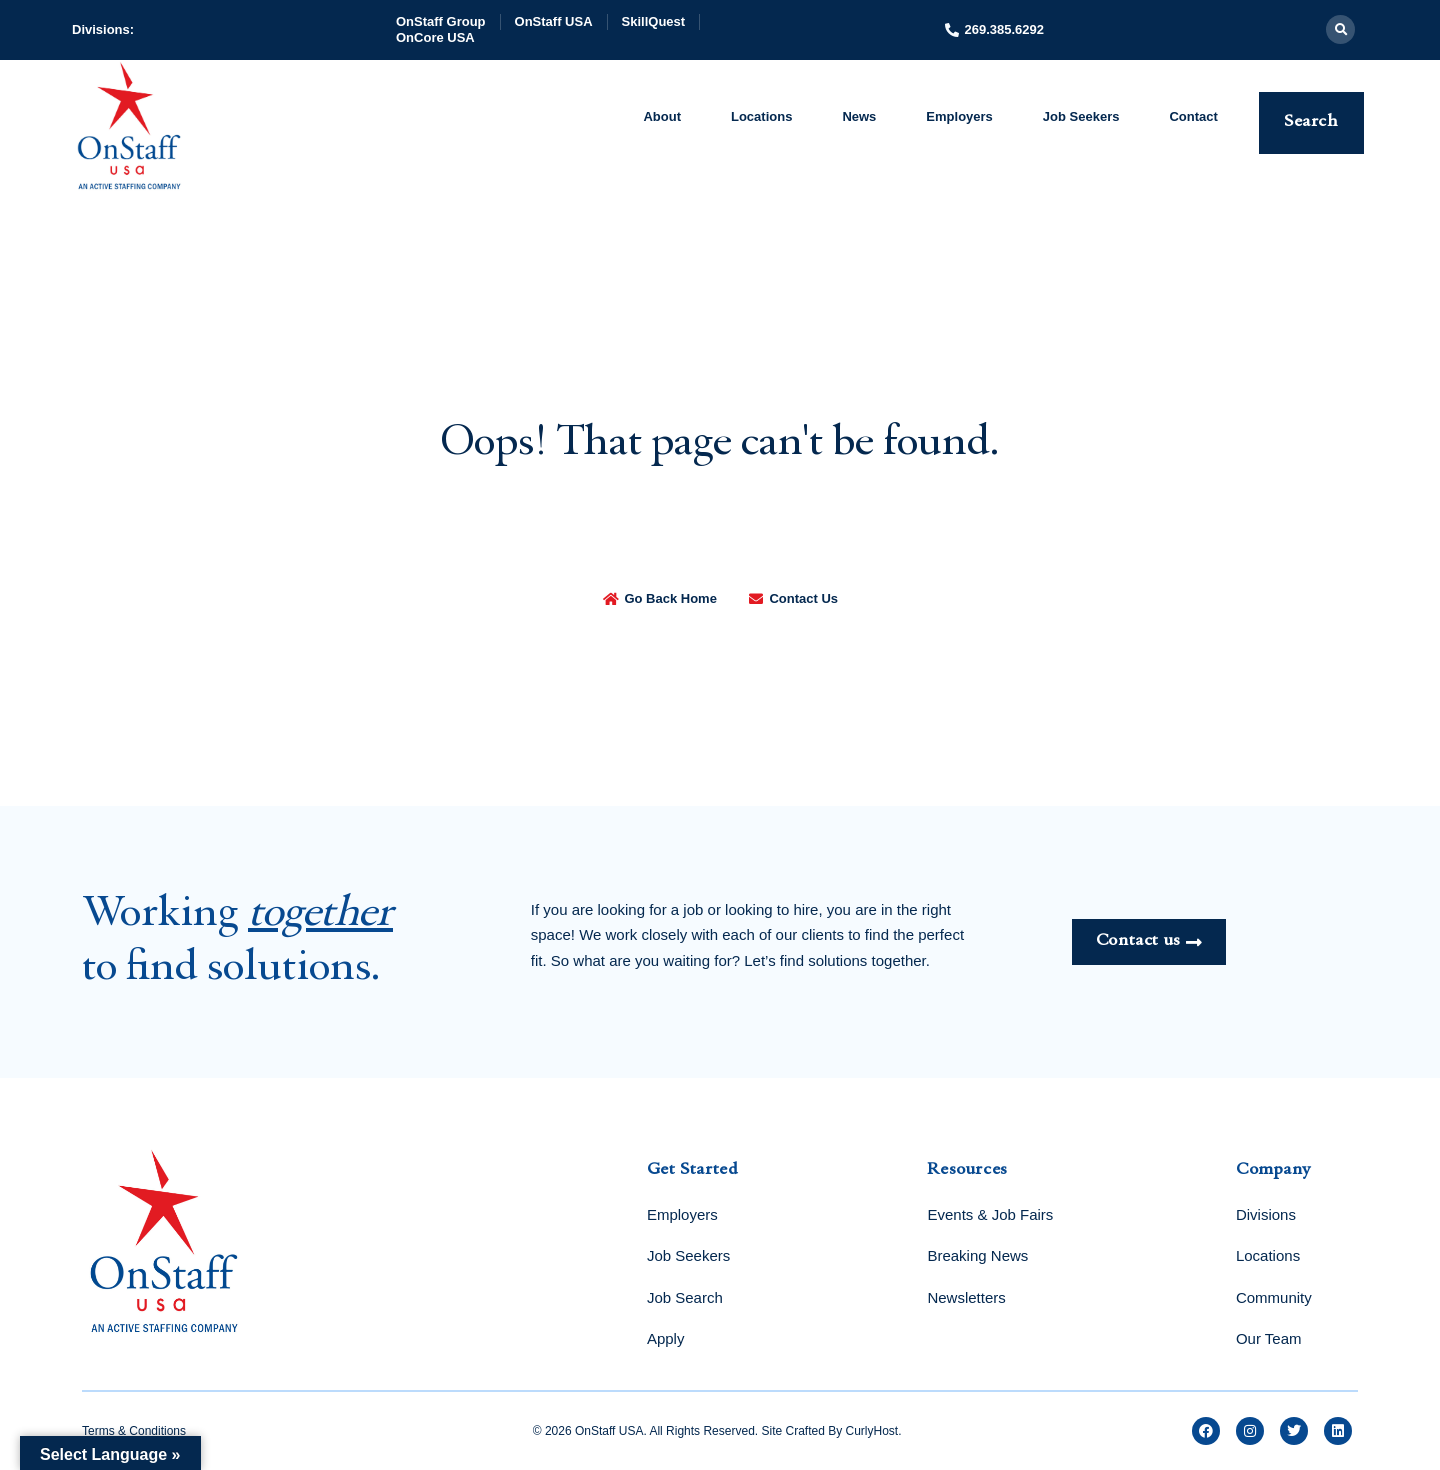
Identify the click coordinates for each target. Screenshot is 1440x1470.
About (662, 116)
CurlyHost (872, 1431)
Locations (761, 116)
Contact (1193, 116)
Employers (959, 116)
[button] (1340, 29)
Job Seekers (1081, 116)
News (859, 116)
